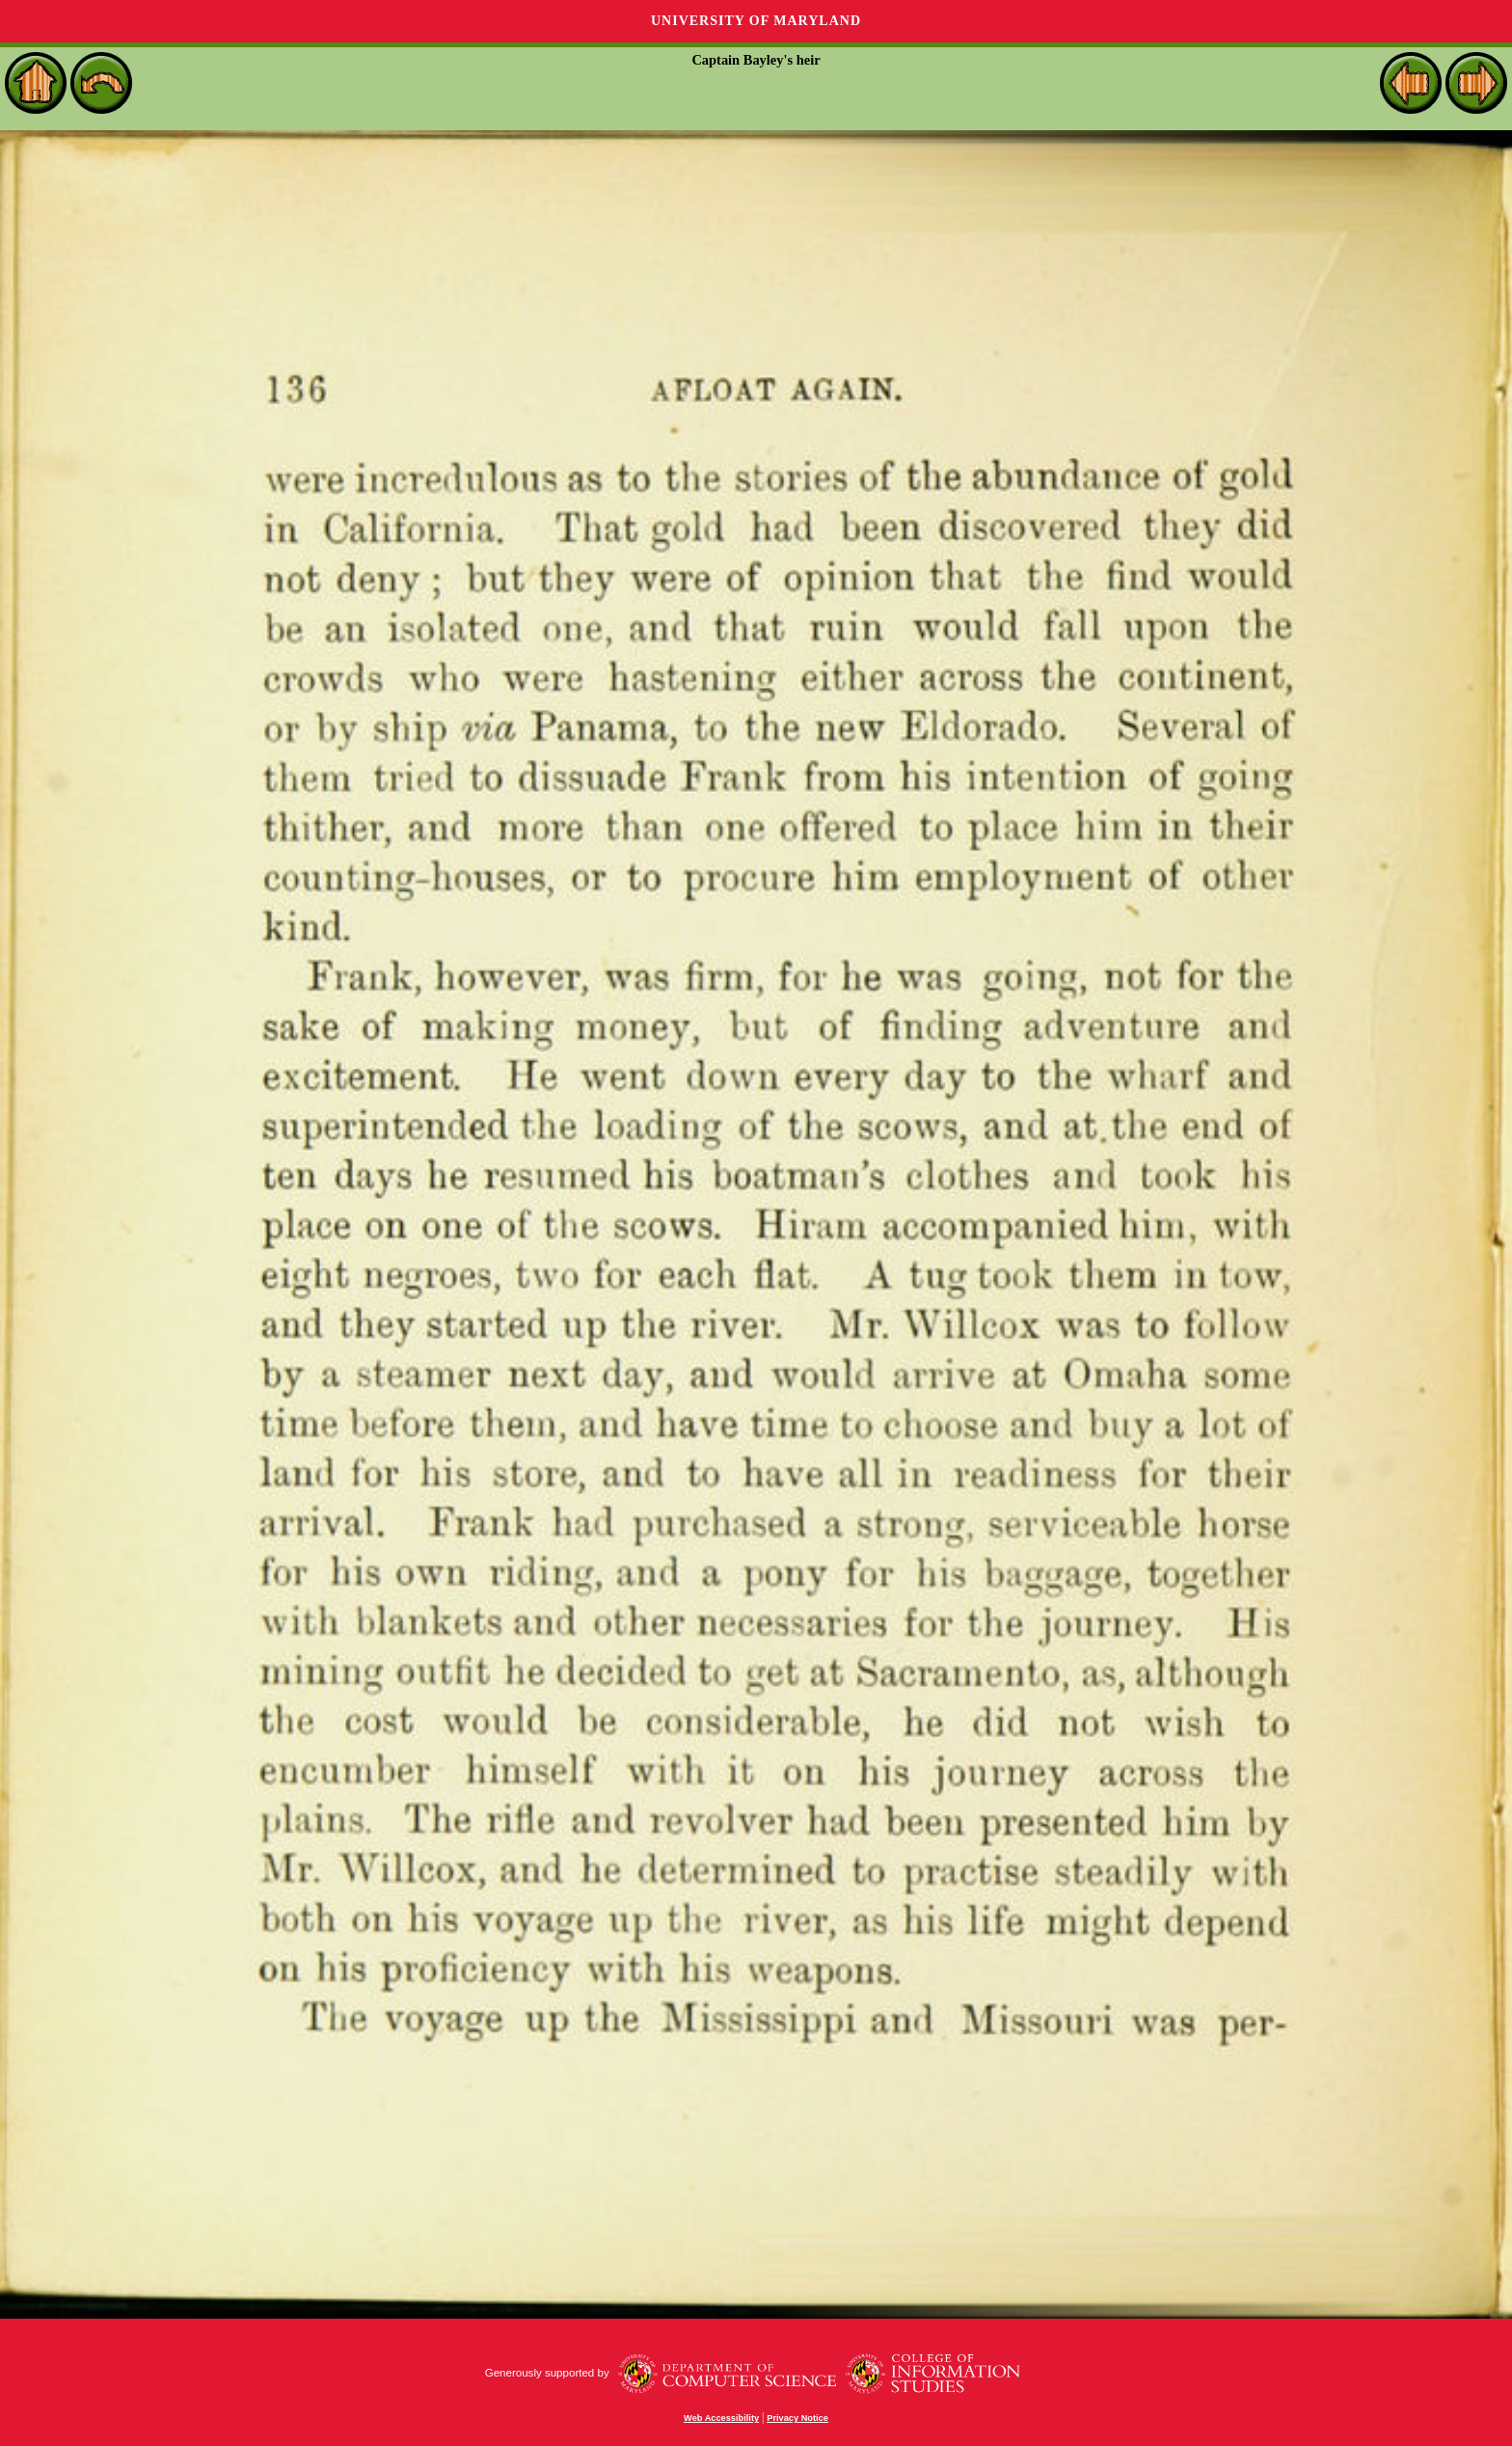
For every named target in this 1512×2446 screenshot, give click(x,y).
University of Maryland (756, 21)
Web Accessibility (721, 2418)
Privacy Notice (797, 2418)
